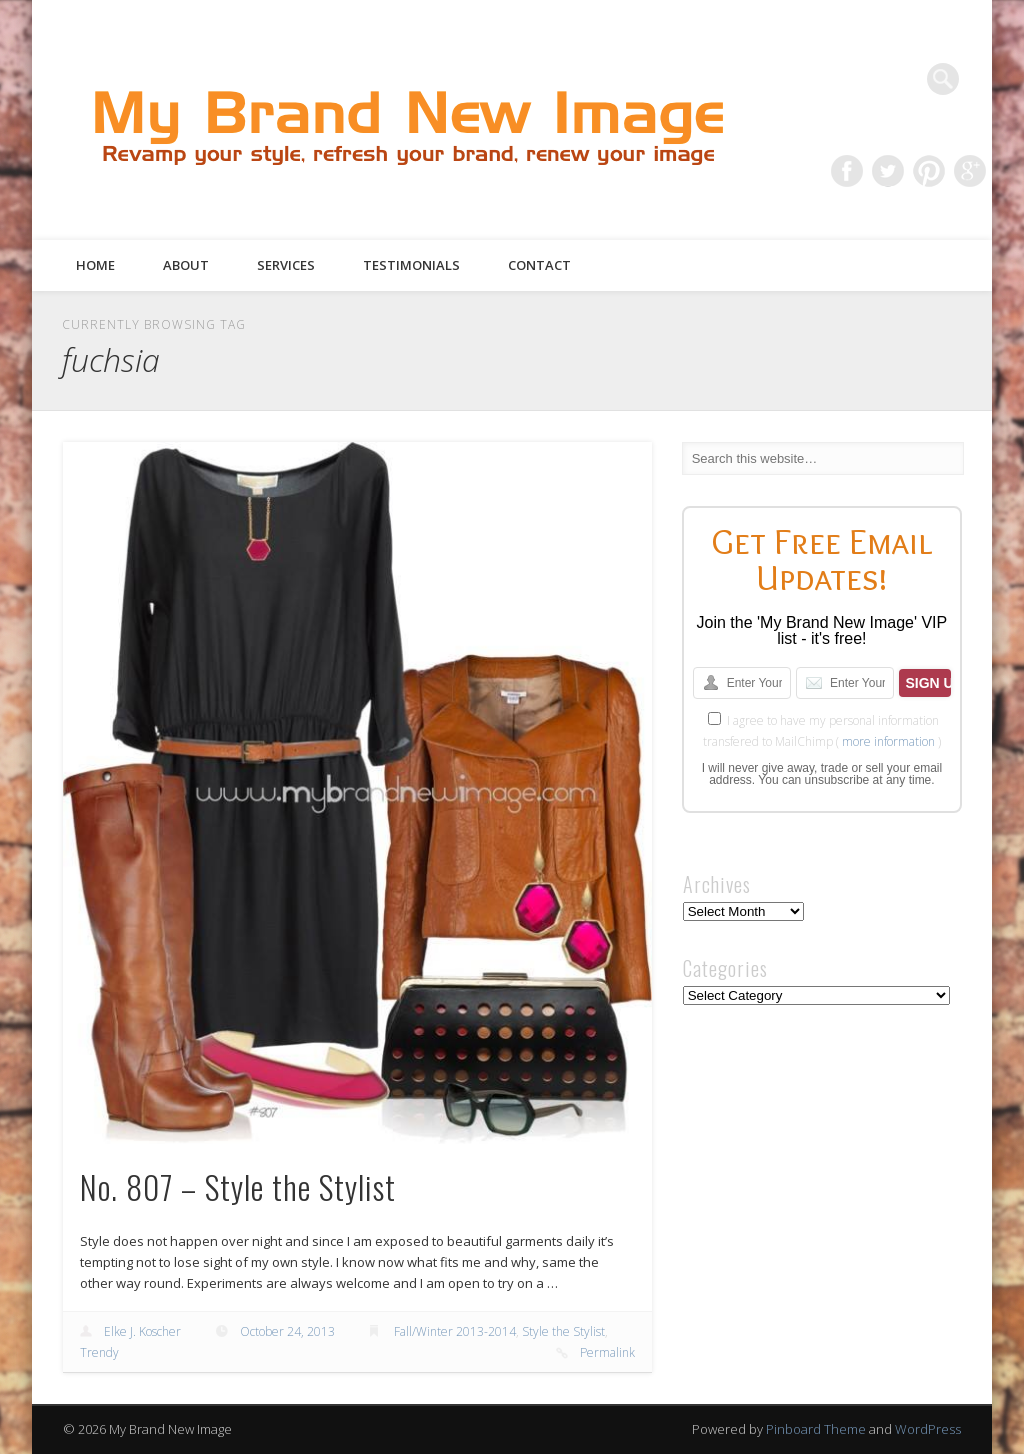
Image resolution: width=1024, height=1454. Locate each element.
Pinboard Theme (816, 1429)
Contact (539, 265)
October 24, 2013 (287, 1331)
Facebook (847, 171)
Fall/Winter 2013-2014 (455, 1331)
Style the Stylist (563, 1331)
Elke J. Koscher (142, 1331)
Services (286, 265)
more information (888, 741)
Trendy (99, 1352)
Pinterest (929, 171)
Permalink (607, 1352)
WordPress (928, 1429)
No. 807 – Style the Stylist (238, 1186)
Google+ (970, 171)
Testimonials (411, 265)
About (186, 265)
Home (95, 265)
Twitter (888, 171)
